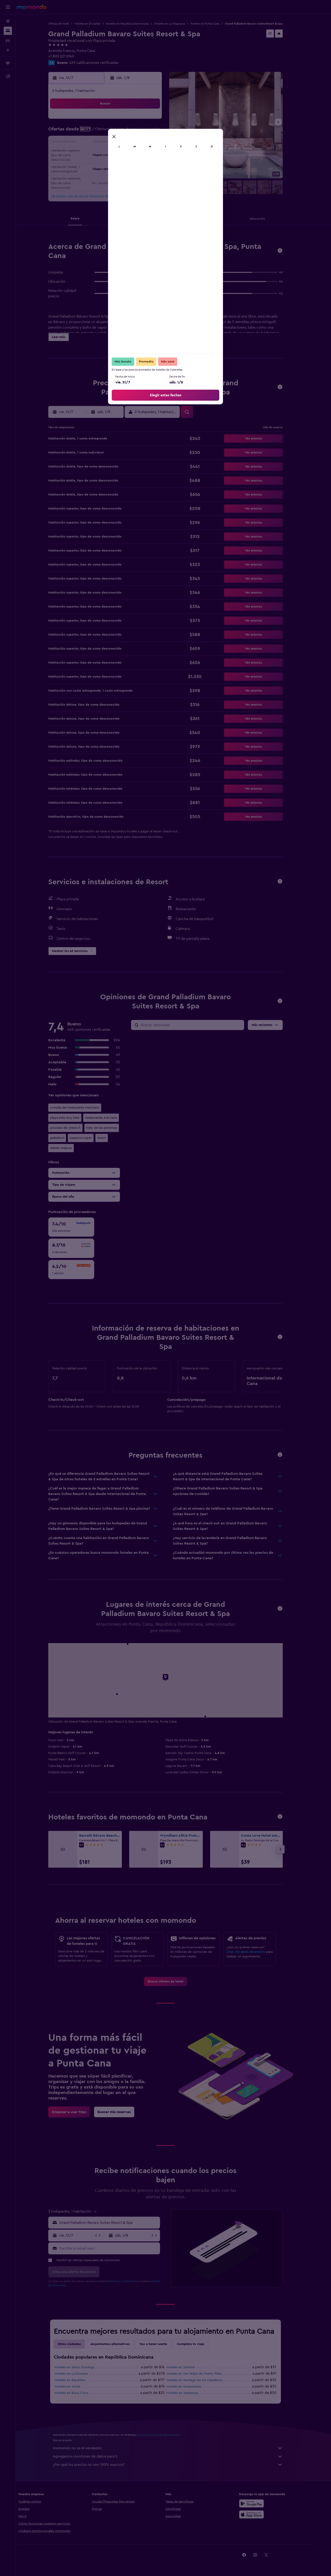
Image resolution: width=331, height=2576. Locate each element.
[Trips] (8, 63)
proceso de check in (73, 1127)
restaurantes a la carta (109, 1117)
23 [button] (125, 154)
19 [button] (158, 143)
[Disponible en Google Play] (265, 2503)
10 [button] (136, 132)
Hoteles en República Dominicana (135, 23)
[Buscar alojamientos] (8, 30)
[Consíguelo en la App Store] (265, 2514)
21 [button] (103, 154)
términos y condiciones (130, 2281)
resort (109, 1138)
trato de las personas (109, 1127)
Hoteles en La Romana (79, 2373)
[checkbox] (79, 1227)
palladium (65, 1138)
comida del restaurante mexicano (82, 1107)
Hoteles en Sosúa (75, 2386)
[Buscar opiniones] (199, 1025)
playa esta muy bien (73, 1117)
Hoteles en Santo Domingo (83, 2367)
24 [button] (136, 154)
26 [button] (158, 154)
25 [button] (147, 154)
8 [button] (114, 132)
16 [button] (125, 143)
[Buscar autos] (8, 40)
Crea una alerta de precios (253, 1952)
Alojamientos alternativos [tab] (118, 2344)
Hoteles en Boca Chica (79, 2393)
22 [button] (114, 154)
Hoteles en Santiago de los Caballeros (202, 2380)
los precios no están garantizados (166, 2434)
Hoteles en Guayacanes (191, 2386)
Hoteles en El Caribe (95, 23)
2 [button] (125, 121)
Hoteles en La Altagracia (177, 23)
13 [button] (92, 143)
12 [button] (158, 132)
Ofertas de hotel (66, 23)
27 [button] (92, 165)
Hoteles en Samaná (188, 2367)
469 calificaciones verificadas (101, 63)
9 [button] (125, 132)
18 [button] (147, 143)
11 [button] (147, 132)
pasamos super (89, 1138)
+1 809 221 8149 (69, 56)
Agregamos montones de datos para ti (176, 2456)
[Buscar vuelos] (8, 21)
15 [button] (114, 143)
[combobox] (116, 2222)
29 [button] (114, 165)
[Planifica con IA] (8, 50)
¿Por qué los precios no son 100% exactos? (176, 2464)
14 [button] (103, 143)
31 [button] (136, 165)
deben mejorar (69, 1148)
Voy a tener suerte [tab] (161, 2344)
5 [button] (158, 121)
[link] (173, 1981)
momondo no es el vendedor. (176, 2448)
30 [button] (125, 165)
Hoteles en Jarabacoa (190, 2393)
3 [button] (136, 121)
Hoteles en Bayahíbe (78, 2380)
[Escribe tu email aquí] (117, 2248)
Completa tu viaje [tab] (198, 2344)
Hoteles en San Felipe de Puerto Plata (201, 2373)
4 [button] (147, 121)
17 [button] (135, 143)
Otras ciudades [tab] (77, 2344)
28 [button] (103, 165)
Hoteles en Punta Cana (212, 23)
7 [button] (103, 132)
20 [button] (92, 154)
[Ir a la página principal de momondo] (31, 7)
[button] (8, 7)
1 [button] (113, 121)
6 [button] (92, 132)
